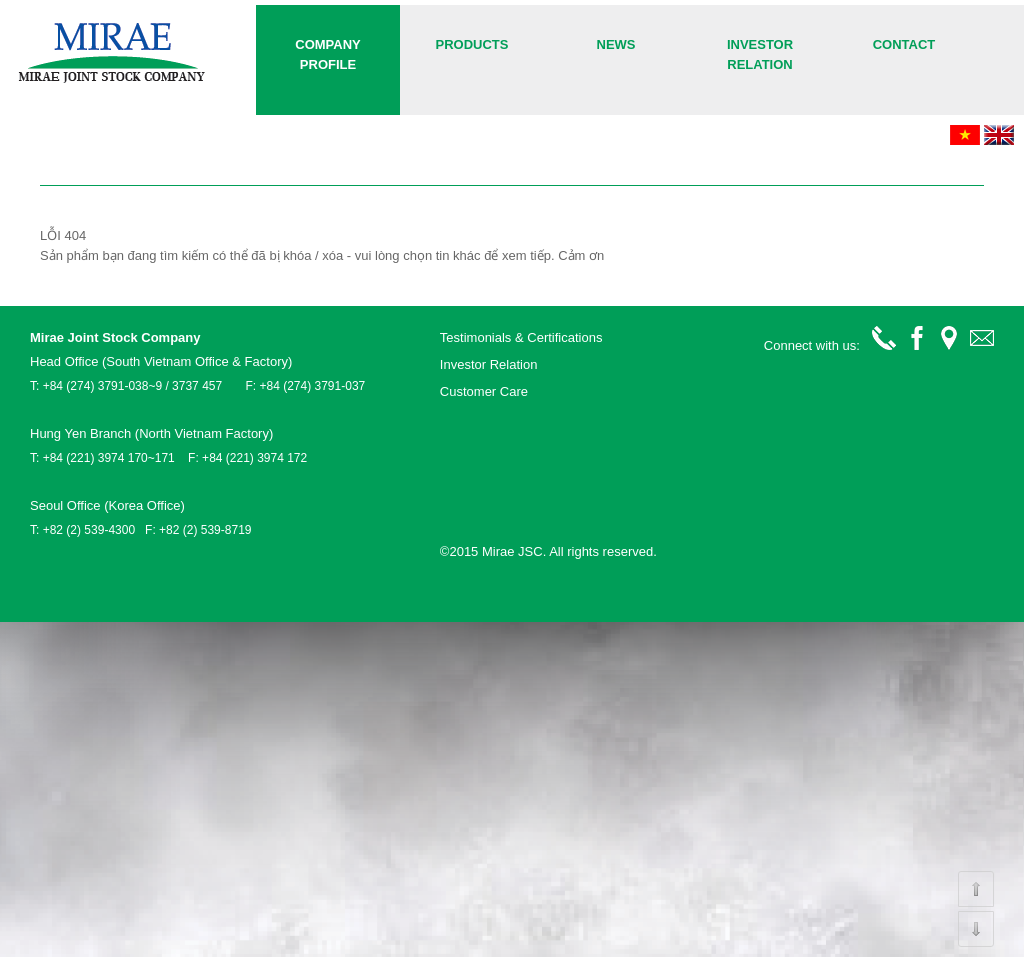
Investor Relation (760, 54)
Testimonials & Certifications (521, 337)
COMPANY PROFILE (327, 54)
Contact (904, 44)
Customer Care (484, 391)
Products (472, 44)
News (616, 44)
